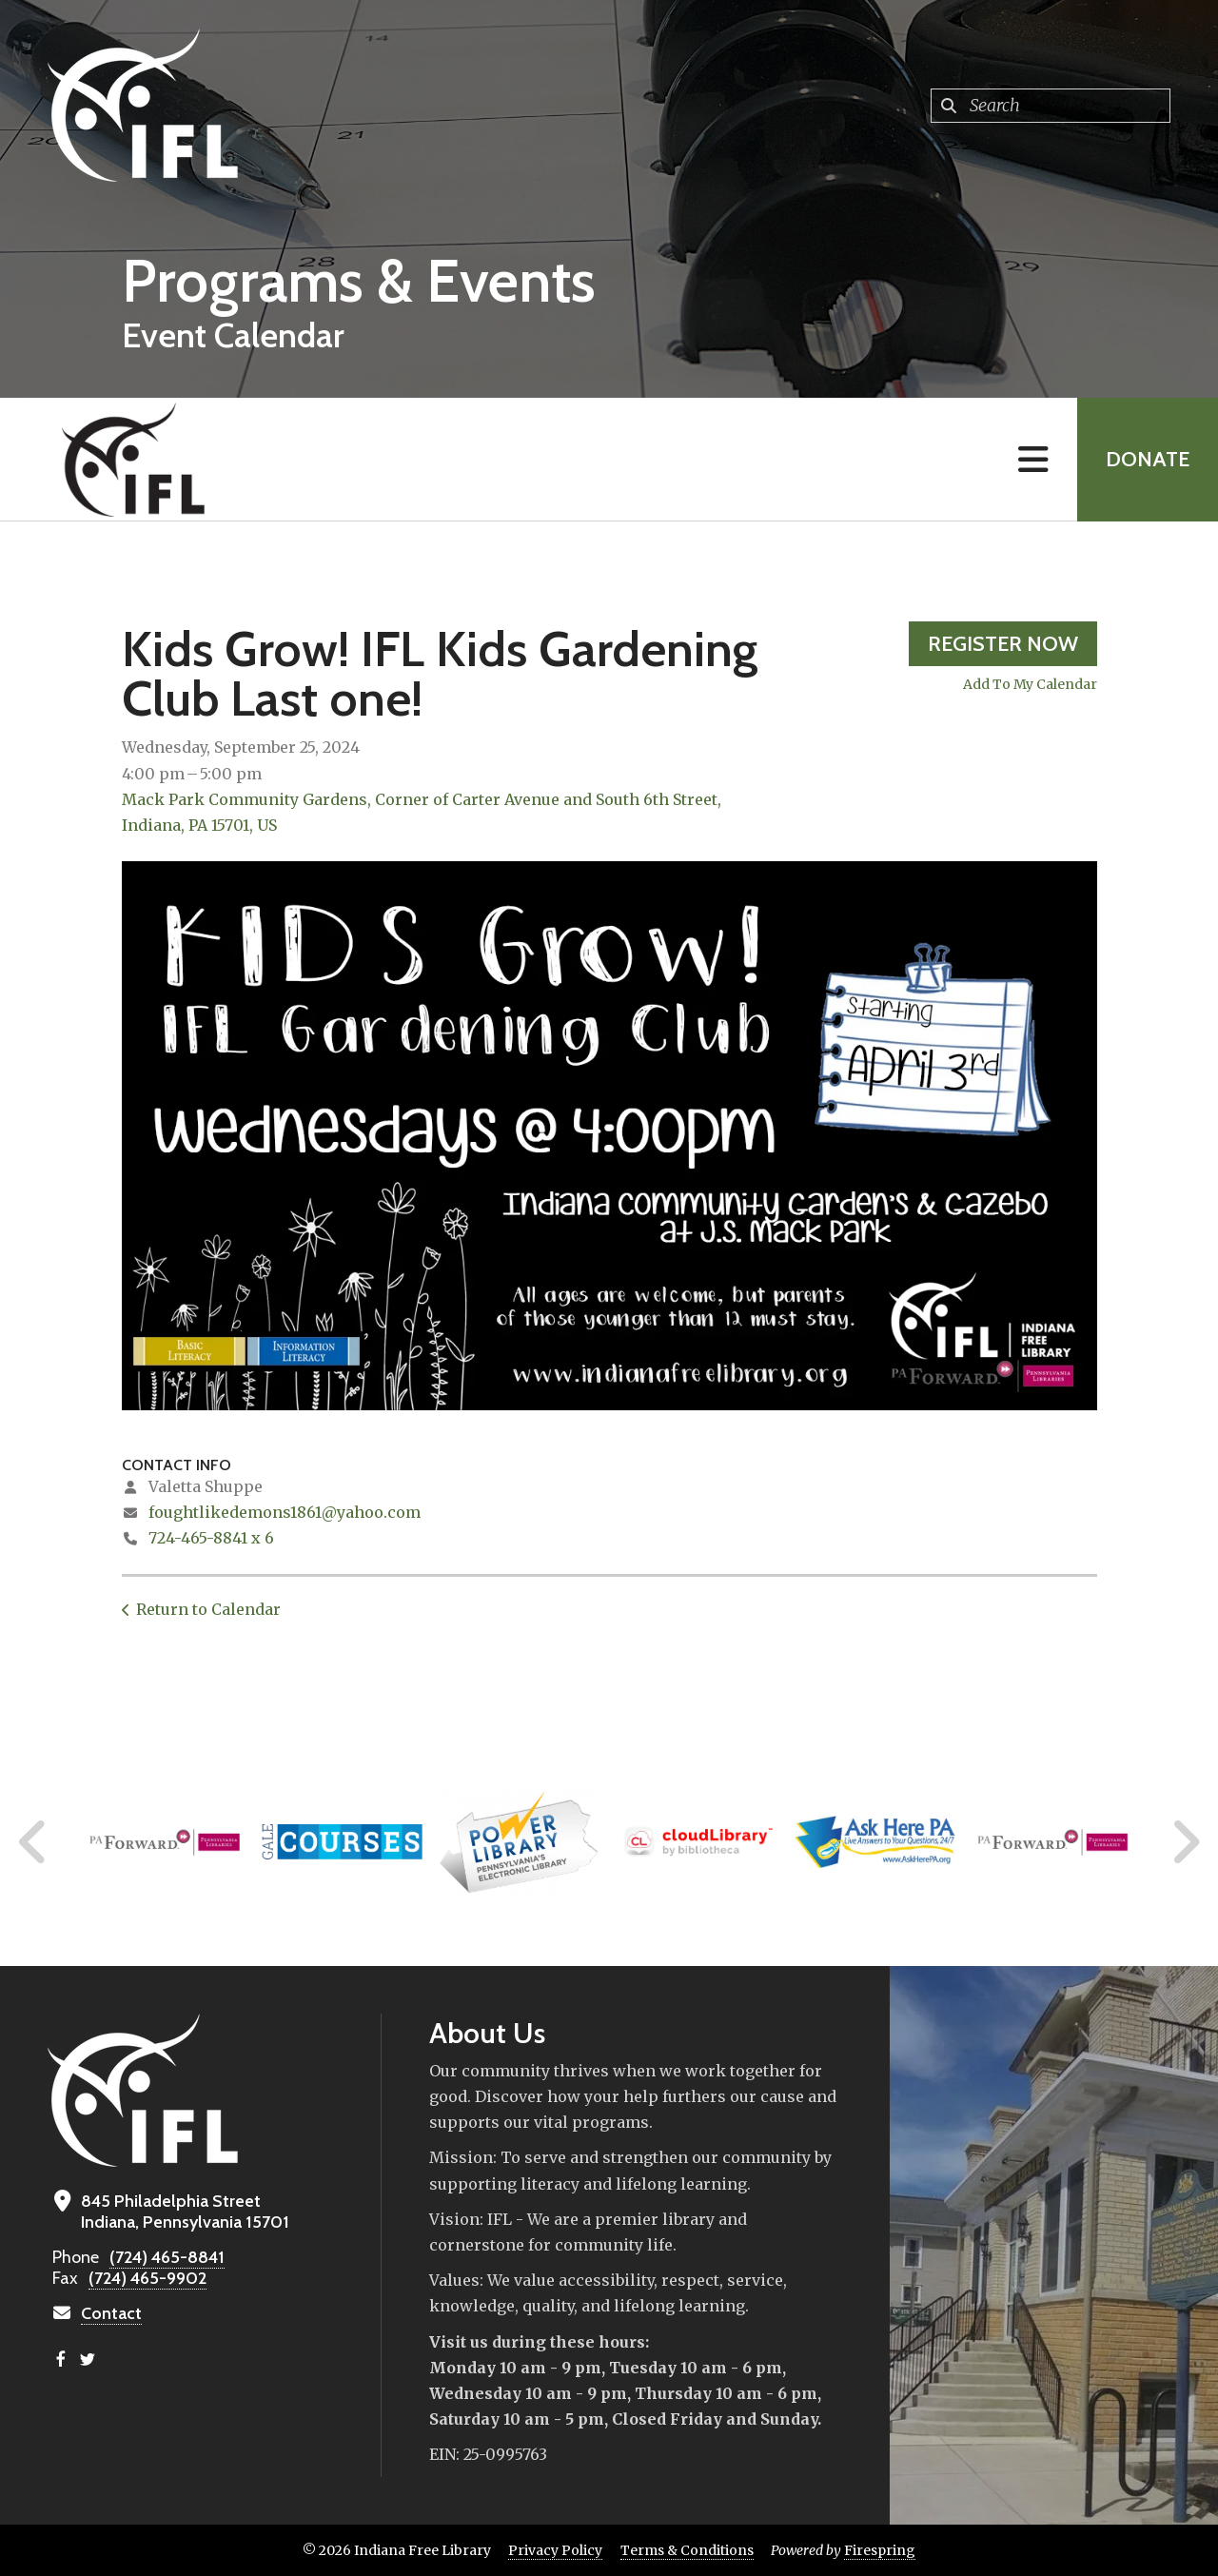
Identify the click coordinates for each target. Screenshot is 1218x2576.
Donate (1147, 459)
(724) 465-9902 (147, 2278)
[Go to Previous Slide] (33, 1842)
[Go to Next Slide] (1185, 1842)
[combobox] (1050, 105)
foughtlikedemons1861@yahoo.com (284, 1512)
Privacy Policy (555, 2550)
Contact (111, 2313)
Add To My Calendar (1030, 684)
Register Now (1003, 644)
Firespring (879, 2550)
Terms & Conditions (687, 2550)
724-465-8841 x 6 (211, 1537)
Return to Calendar (208, 1609)
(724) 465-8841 (167, 2257)
